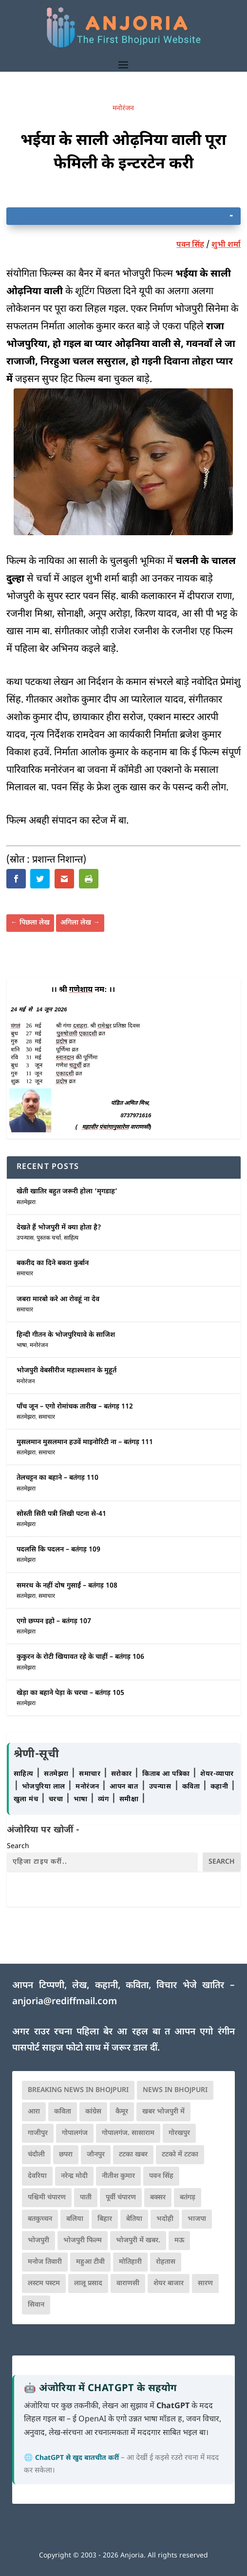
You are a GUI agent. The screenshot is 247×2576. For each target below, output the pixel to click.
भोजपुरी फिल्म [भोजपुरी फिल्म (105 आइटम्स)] (82, 2240)
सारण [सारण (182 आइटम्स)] (205, 2283)
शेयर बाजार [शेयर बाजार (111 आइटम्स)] (168, 2283)
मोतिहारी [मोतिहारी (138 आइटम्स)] (130, 2262)
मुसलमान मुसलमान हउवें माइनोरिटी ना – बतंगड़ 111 (85, 1442)
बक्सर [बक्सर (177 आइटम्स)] (158, 2197)
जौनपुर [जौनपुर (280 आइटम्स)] (96, 2154)
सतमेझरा (26, 1203)
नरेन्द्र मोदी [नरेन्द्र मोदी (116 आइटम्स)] (74, 2176)
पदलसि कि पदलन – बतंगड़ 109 (58, 1549)
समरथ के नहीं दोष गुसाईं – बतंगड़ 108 (67, 1585)
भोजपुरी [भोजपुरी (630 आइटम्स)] (38, 2240)
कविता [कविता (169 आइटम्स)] (62, 2111)
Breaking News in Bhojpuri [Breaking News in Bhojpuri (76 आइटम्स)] (78, 2090)
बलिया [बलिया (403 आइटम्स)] (74, 2219)
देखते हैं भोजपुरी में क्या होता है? (59, 1227)
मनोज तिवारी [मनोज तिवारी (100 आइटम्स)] (45, 2262)
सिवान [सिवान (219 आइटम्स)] (36, 2305)
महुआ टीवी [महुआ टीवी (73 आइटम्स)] (90, 2262)
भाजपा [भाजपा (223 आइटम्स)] (197, 2219)
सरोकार (122, 1774)
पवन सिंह (190, 245)
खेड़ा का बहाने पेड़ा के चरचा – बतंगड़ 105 (70, 1693)
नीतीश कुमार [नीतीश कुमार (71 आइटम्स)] (118, 2176)
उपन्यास (25, 1238)
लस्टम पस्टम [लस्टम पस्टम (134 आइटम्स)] (44, 2283)
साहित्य (71, 1238)
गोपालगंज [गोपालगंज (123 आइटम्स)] (75, 2133)
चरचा (57, 1799)
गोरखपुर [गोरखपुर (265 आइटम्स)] (179, 2133)
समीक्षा (130, 1799)
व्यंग (104, 1799)
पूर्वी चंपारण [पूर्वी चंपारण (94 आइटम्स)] (121, 2197)
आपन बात (124, 1786)
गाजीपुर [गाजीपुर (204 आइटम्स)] (38, 2133)
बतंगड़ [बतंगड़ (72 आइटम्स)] (187, 2197)
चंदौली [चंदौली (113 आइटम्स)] (36, 2154)
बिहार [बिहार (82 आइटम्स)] (104, 2219)
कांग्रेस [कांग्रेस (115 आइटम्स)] (93, 2111)
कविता (192, 1786)
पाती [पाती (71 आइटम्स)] (86, 2197)
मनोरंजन (123, 108)
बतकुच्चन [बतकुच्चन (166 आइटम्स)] (40, 2219)
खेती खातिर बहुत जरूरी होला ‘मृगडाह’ (67, 1191)
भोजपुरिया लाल (45, 1786)
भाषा (22, 1345)
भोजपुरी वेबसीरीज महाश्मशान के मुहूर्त (66, 1370)
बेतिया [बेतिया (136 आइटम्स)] (134, 2219)
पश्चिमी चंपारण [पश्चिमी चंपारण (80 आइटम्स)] (47, 2197)
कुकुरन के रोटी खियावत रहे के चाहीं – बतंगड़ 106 (80, 1657)
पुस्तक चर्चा (49, 1238)
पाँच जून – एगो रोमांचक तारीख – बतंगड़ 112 (75, 1406)
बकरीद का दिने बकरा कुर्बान (53, 1263)
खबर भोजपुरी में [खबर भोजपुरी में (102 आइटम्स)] (163, 2111)
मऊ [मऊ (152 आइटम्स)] (179, 2240)
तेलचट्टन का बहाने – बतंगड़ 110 (57, 1478)
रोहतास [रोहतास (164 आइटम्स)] (165, 2262)
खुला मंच (27, 1799)
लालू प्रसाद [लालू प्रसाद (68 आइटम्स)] (88, 2283)
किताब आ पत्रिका (167, 1774)
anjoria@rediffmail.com (64, 2002)
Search (18, 1846)
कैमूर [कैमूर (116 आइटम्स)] (121, 2111)
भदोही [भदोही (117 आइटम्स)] (164, 2219)
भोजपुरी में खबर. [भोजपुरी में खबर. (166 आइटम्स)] (138, 2240)
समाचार (25, 1274)
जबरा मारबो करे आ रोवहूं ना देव (58, 1299)
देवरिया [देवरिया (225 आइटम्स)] (37, 2176)
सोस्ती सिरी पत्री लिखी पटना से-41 (61, 1514)
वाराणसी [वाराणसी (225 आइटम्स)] (127, 2283)
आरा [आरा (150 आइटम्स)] (34, 2111)
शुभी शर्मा (226, 245)
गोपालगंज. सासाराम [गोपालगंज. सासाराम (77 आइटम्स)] (128, 2133)
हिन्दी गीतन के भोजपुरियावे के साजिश (66, 1335)
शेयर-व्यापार (217, 1774)
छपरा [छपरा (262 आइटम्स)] (66, 2154)
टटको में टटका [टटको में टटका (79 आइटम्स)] (180, 2154)
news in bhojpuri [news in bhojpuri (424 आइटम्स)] (175, 2090)
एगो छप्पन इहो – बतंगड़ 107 (54, 1621)
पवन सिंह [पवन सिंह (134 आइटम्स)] (161, 2176)
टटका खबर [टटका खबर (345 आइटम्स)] (133, 2154)
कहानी (220, 1786)
